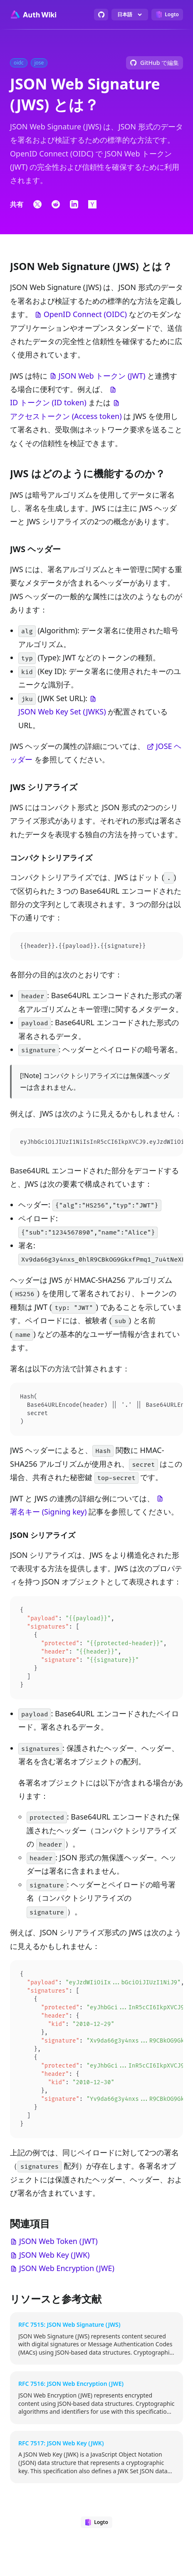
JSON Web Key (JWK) (54, 2269)
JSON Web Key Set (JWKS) (62, 712)
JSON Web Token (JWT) (58, 2256)
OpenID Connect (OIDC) (85, 314)
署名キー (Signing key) (48, 1514)
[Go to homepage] (33, 15)
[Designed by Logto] (167, 14)
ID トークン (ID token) (48, 402)
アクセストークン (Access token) (66, 416)
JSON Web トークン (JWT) (102, 376)
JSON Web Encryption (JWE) (66, 2283)
